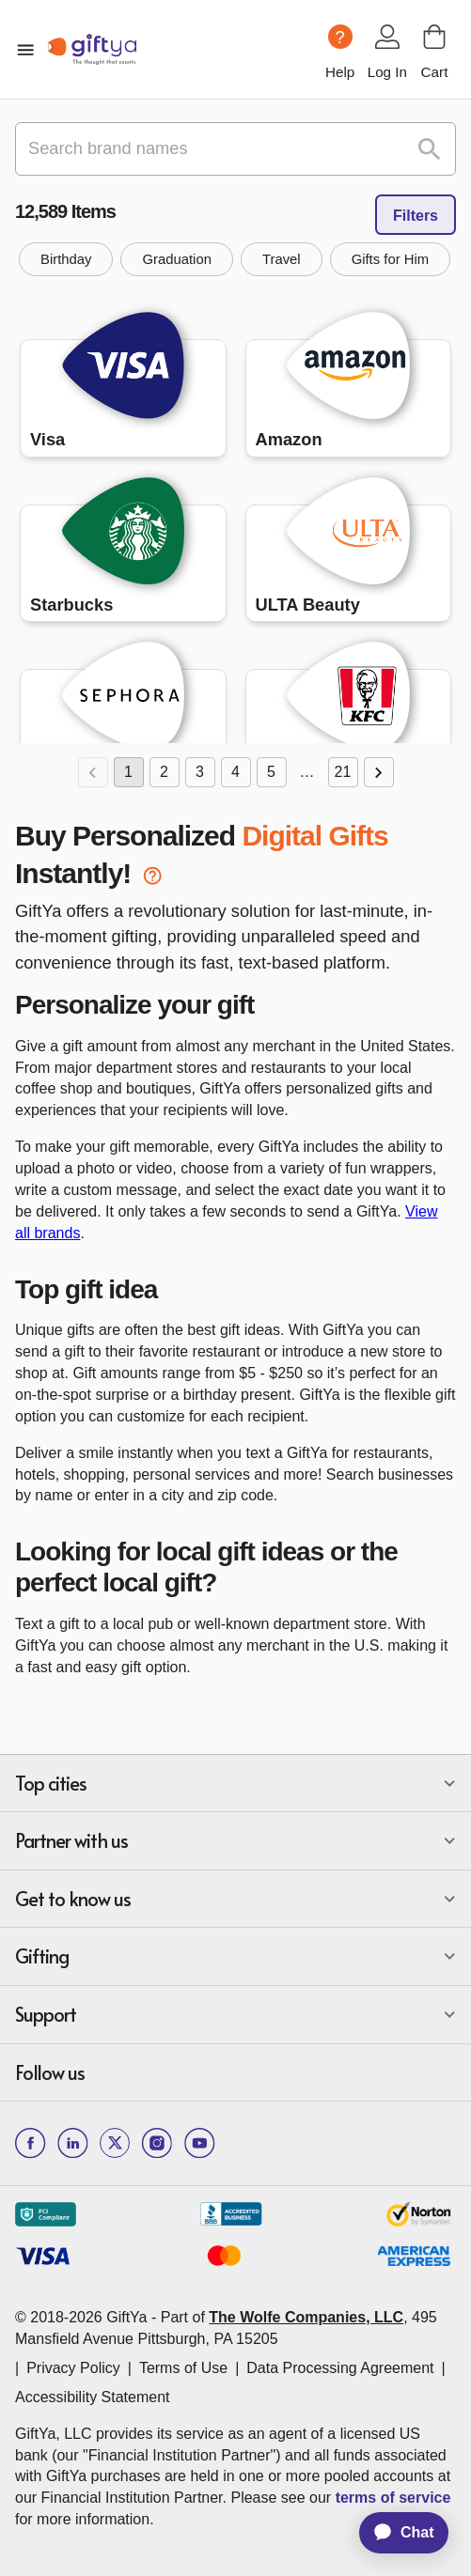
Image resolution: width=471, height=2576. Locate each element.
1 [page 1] (129, 772)
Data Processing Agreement (339, 2368)
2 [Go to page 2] (164, 772)
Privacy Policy (73, 2368)
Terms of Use (183, 2368)
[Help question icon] (340, 36)
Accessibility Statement (92, 2397)
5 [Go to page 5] (272, 772)
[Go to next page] (379, 772)
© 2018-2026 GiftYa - (85, 2317)
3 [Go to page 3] (200, 772)
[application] (395, 2533)
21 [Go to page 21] (343, 772)
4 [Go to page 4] (236, 772)
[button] (66, 259)
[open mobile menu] (25, 49)
